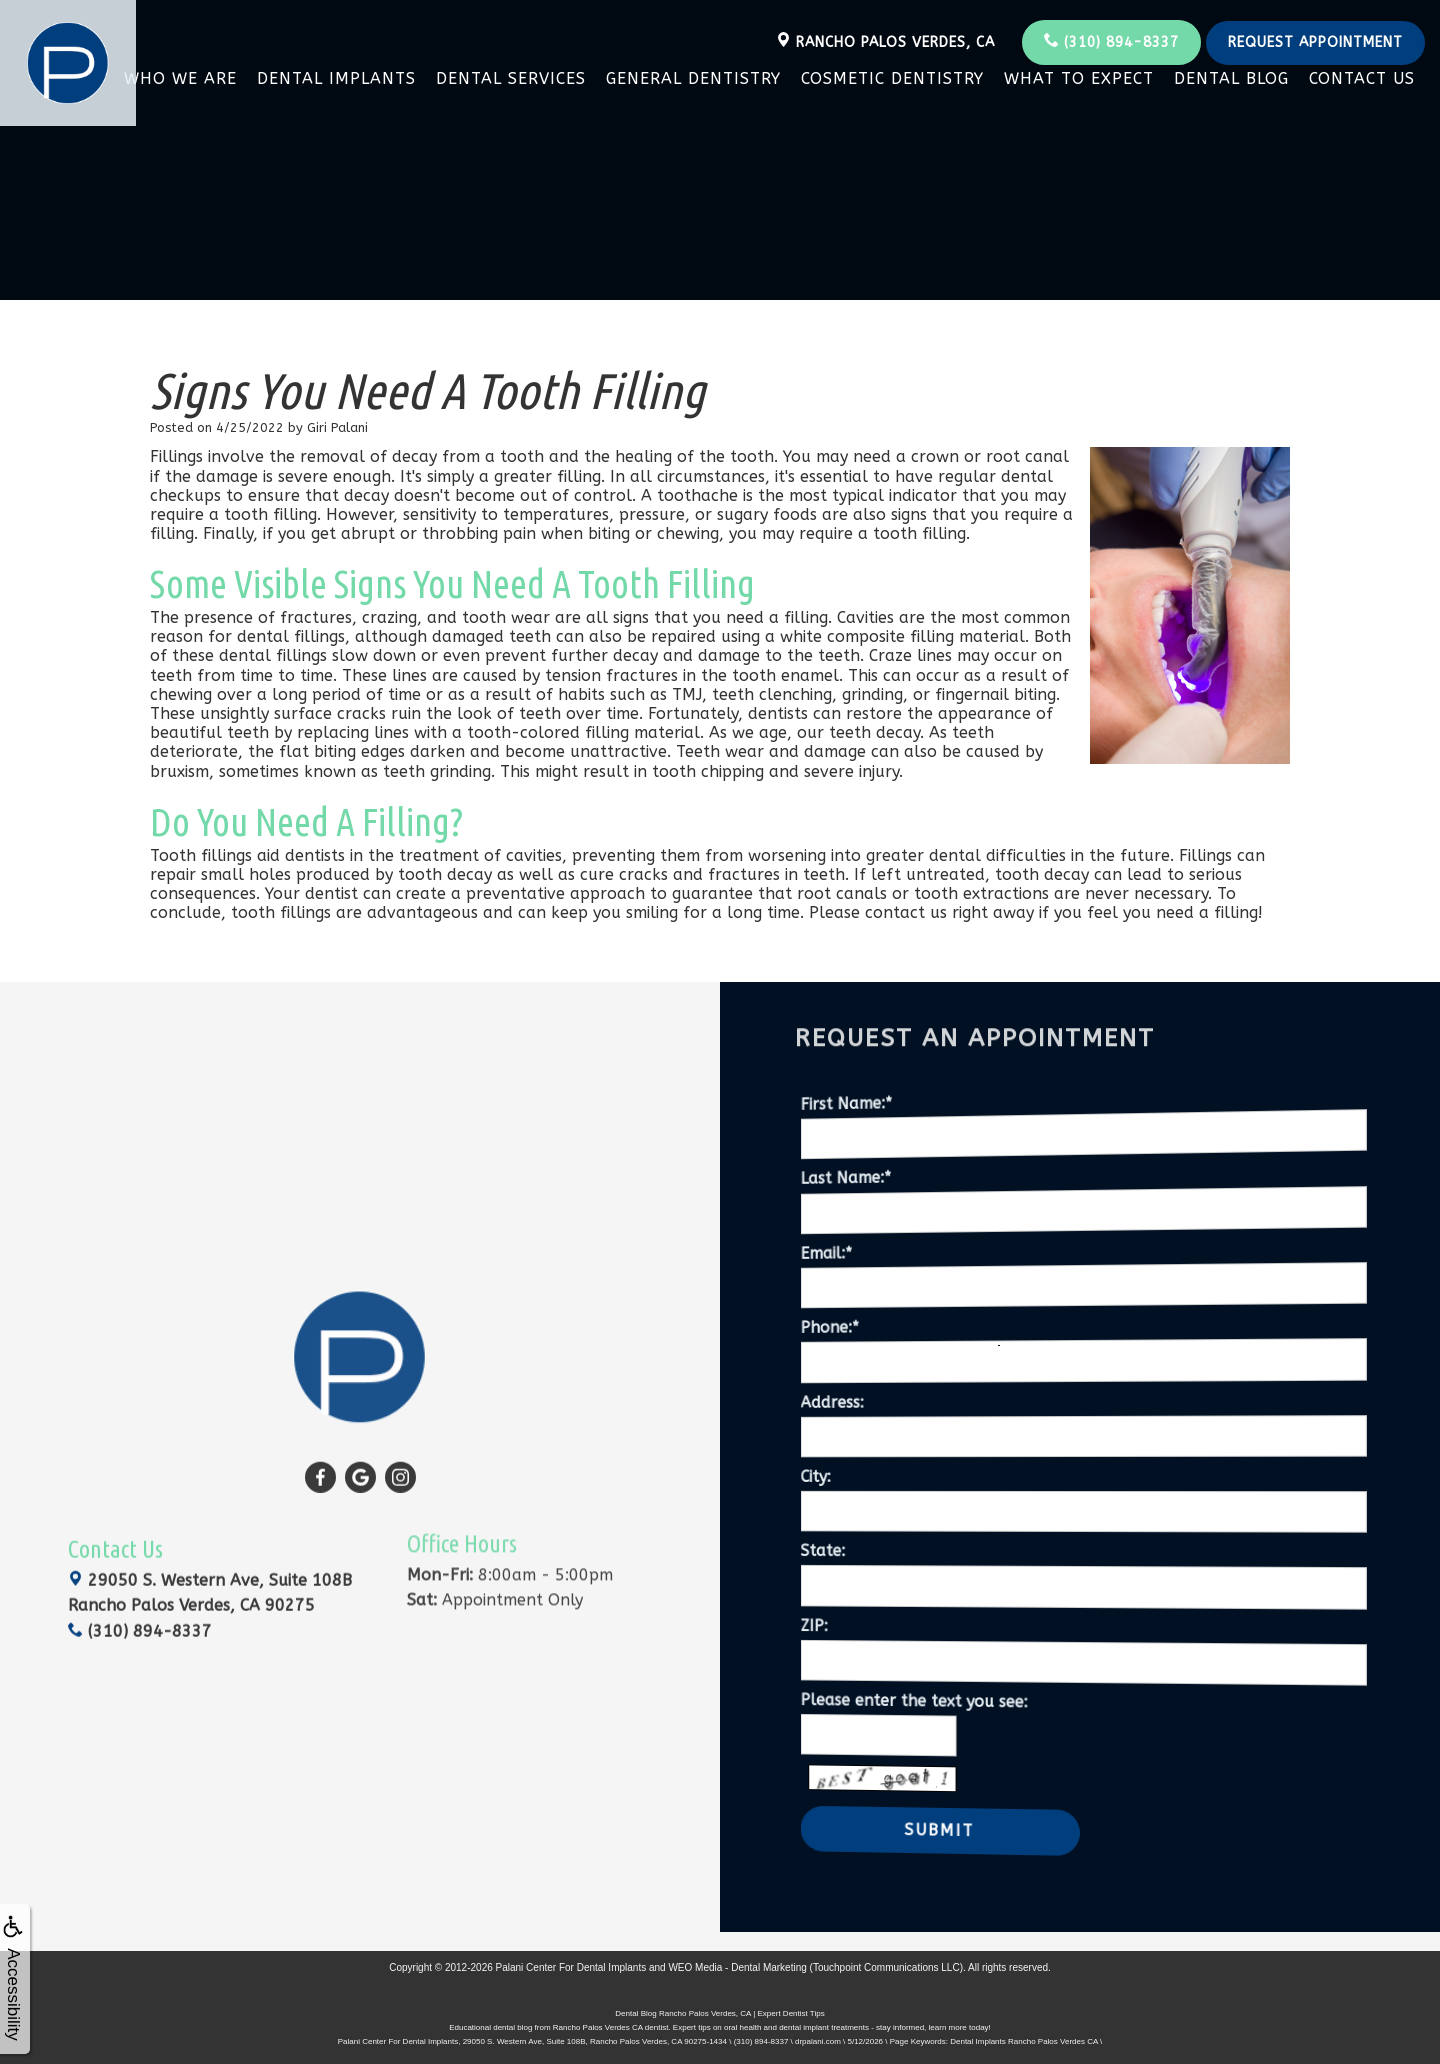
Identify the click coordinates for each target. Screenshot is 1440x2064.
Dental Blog (1231, 78)
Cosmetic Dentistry (892, 78)
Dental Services (511, 78)
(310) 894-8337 (1111, 41)
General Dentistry (693, 78)
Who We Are (180, 78)
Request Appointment (1315, 42)
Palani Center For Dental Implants (571, 1963)
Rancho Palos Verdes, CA (885, 41)
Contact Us (1362, 78)
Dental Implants (336, 78)
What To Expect (1079, 78)
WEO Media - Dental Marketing (737, 1963)
